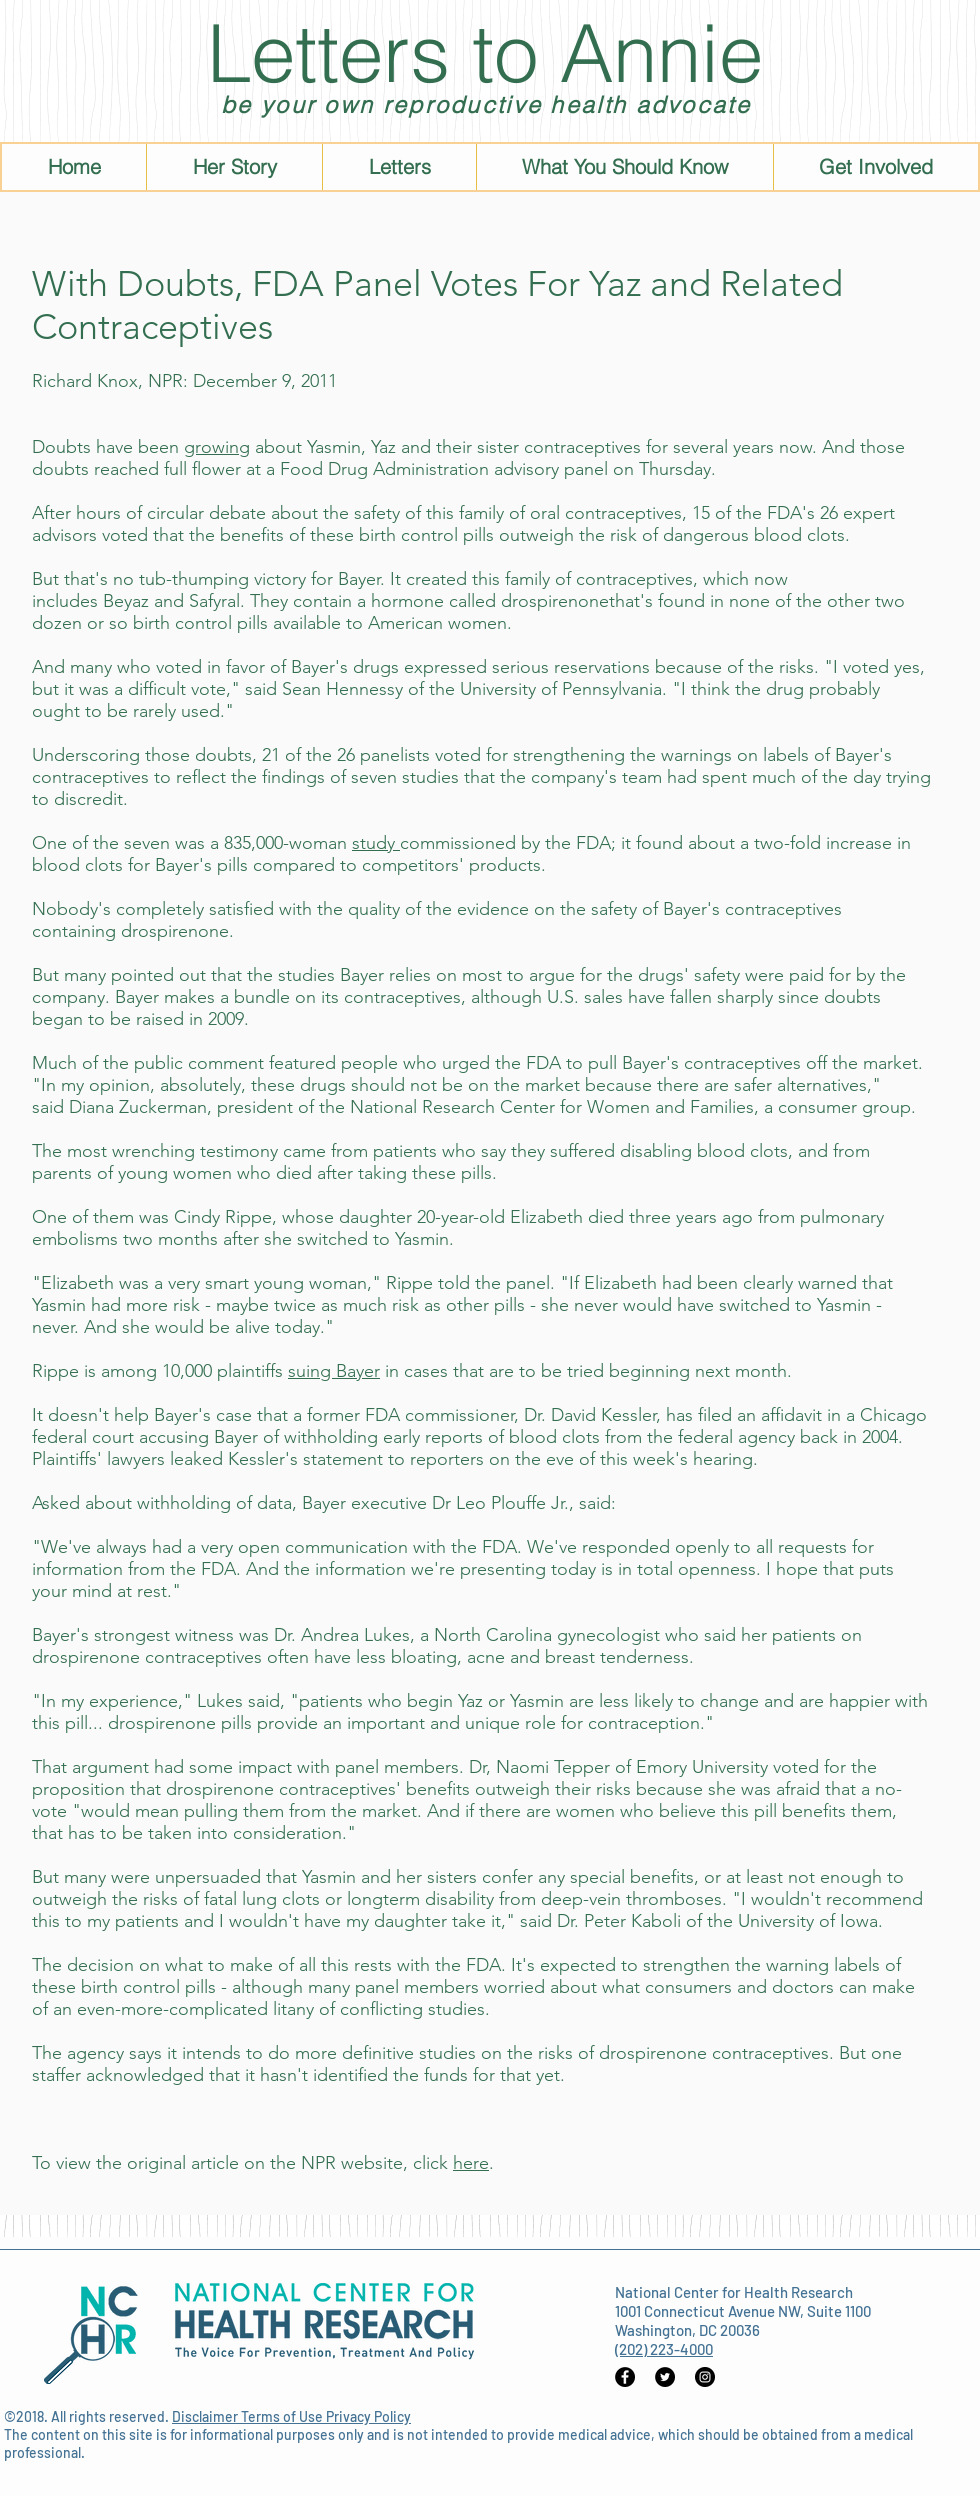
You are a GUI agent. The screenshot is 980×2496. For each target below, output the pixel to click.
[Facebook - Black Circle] (625, 2377)
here (471, 2163)
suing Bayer (334, 1371)
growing (217, 447)
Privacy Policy (368, 2416)
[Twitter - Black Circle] (665, 2377)
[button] (624, 167)
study (376, 843)
